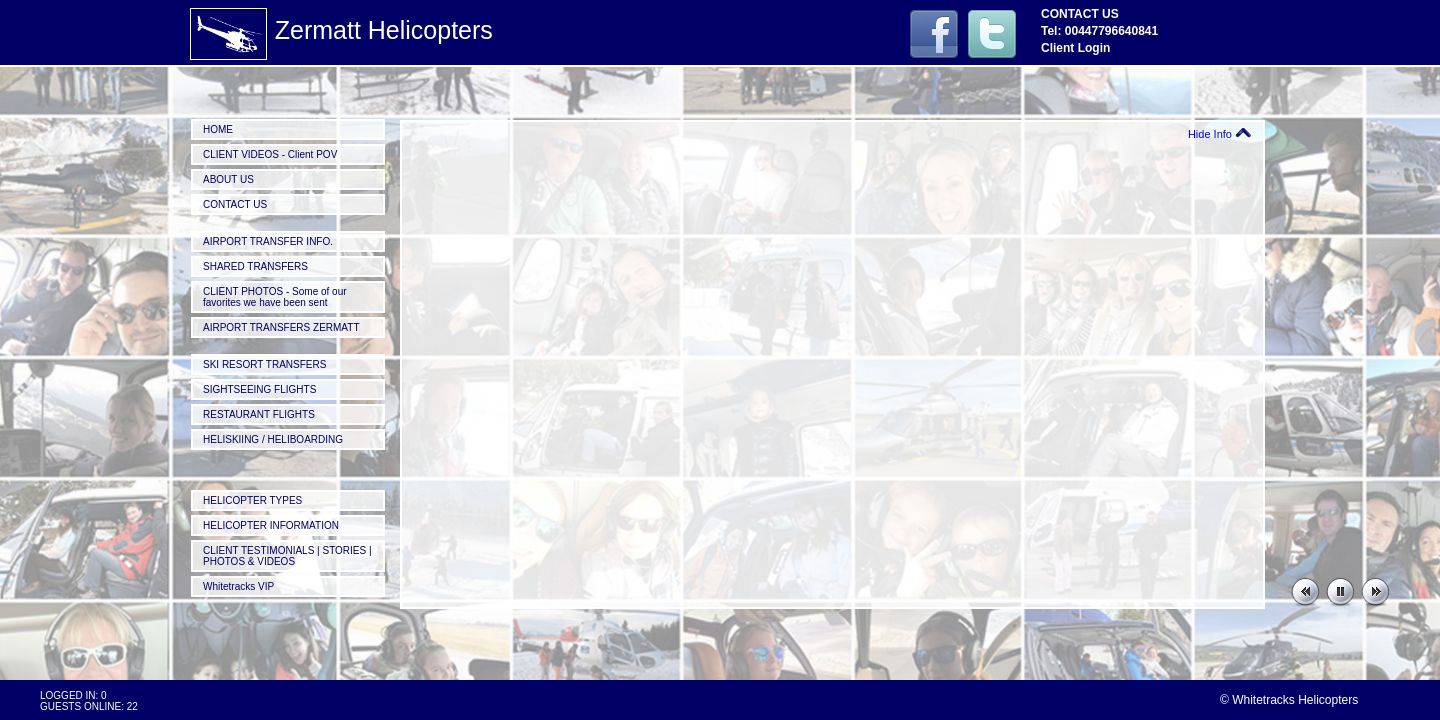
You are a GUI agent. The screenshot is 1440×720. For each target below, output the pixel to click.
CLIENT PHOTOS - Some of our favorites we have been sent (275, 297)
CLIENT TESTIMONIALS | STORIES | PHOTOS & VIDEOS (287, 556)
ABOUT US (228, 179)
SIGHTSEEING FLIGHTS (259, 389)
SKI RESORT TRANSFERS (264, 364)
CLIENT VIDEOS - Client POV (270, 154)
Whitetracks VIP (238, 586)
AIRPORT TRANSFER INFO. (268, 241)
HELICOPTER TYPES (252, 500)
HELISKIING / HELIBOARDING (273, 439)
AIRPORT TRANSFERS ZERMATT (281, 327)
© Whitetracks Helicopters (1289, 700)
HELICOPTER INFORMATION (271, 525)
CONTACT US (235, 204)
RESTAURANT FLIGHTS (259, 414)
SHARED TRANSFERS (255, 266)
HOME (218, 129)
